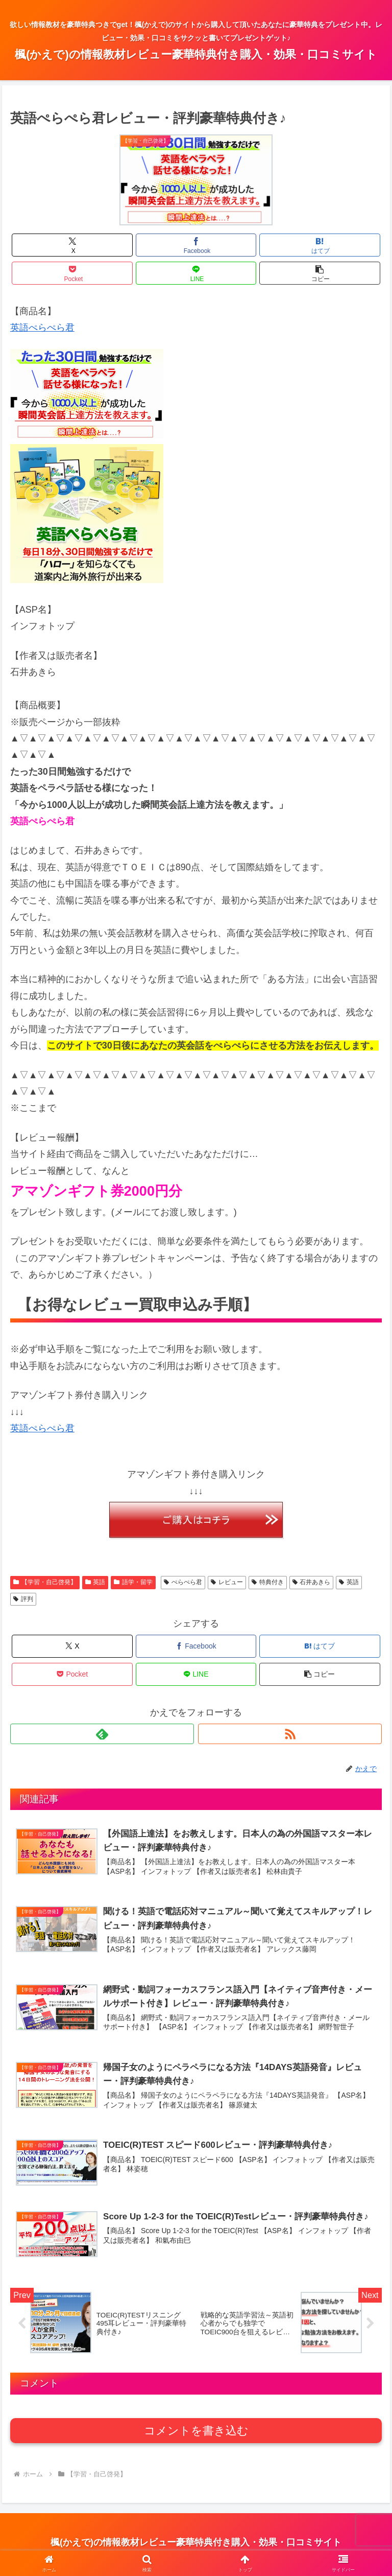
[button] (319, 273)
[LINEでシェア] (196, 273)
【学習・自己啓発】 (45, 1582)
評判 (23, 1599)
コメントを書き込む (196, 2434)
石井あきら (311, 1582)
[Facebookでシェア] (196, 245)
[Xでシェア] (72, 245)
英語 (95, 1582)
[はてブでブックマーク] (319, 245)
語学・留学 (133, 1582)
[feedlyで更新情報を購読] (102, 1734)
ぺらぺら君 (183, 1582)
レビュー (227, 1582)
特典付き (268, 1582)
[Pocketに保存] (72, 273)
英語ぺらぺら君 (42, 327)
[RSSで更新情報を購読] (290, 1734)
